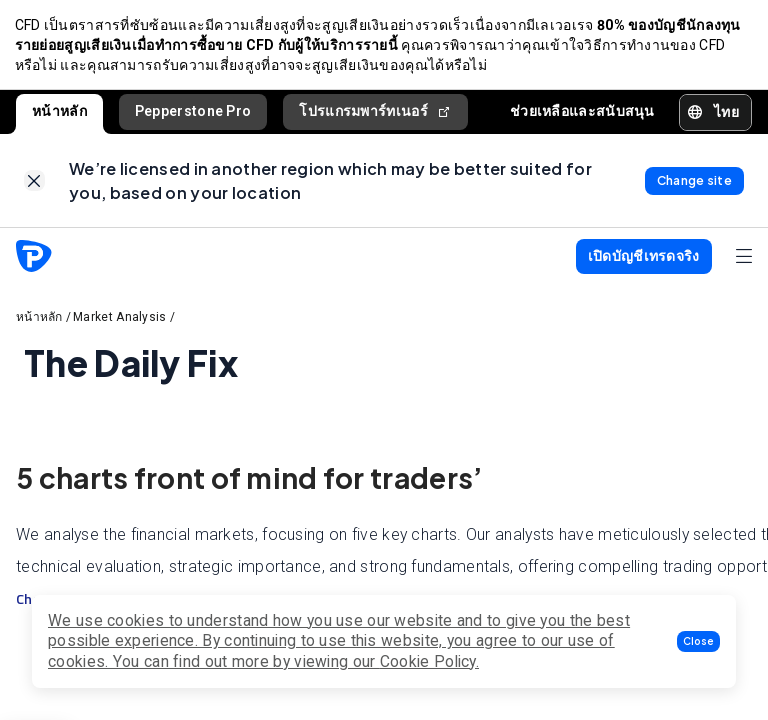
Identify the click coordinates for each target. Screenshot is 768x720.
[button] (698, 641)
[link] (34, 185)
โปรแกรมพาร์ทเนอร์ (375, 114)
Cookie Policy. (429, 661)
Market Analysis (120, 323)
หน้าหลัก (59, 114)
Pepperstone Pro (193, 114)
